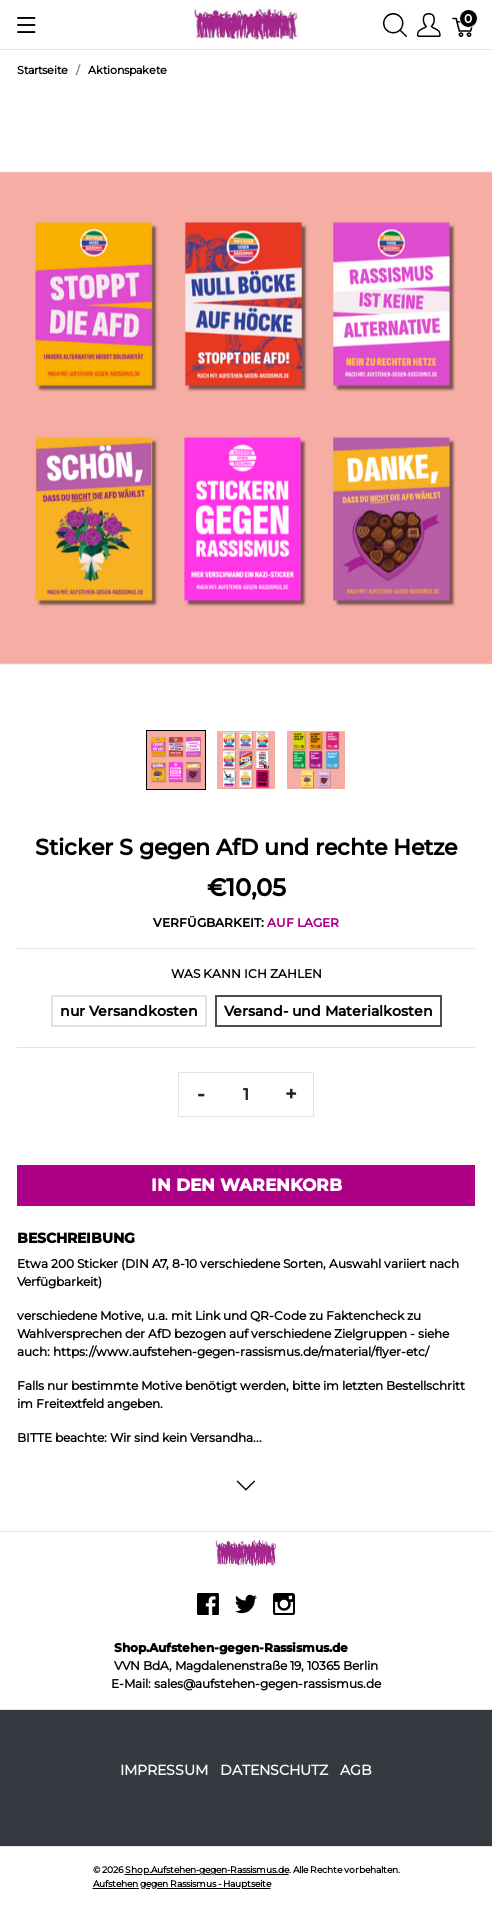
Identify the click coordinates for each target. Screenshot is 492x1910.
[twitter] (246, 1611)
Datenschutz (274, 1770)
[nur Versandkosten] (129, 1011)
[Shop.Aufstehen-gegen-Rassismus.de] (246, 23)
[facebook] (208, 1611)
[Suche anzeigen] (395, 24)
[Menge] (246, 1094)
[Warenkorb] (464, 24)
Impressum (164, 1770)
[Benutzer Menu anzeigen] (429, 24)
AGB (356, 1770)
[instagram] (284, 1611)
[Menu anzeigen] (26, 25)
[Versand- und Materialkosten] (328, 1011)
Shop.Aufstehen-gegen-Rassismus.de (207, 1869)
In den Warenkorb (246, 1185)
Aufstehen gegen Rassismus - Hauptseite (182, 1883)
